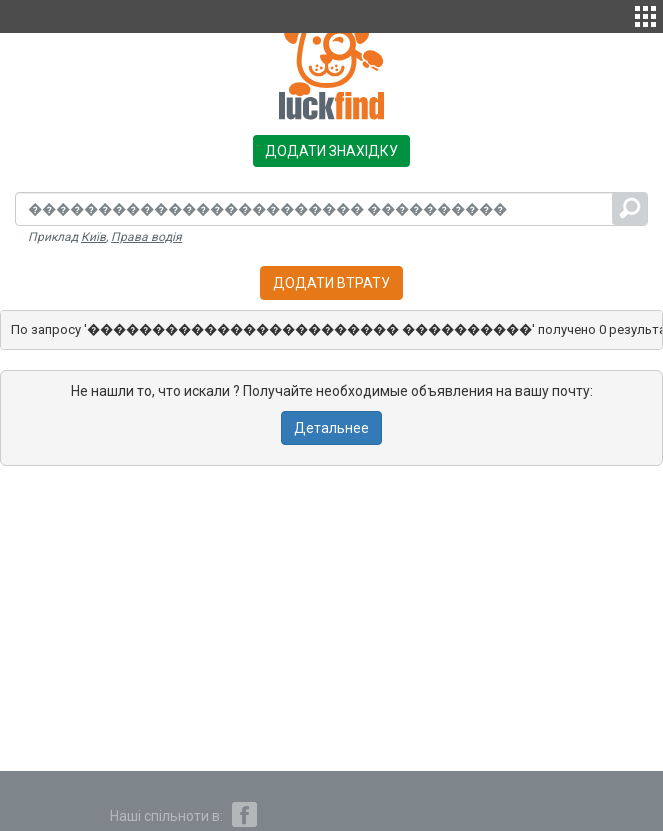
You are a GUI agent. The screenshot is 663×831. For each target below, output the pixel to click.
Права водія (146, 237)
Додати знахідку (331, 151)
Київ (93, 237)
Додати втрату (331, 283)
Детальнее (331, 428)
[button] (645, 14)
